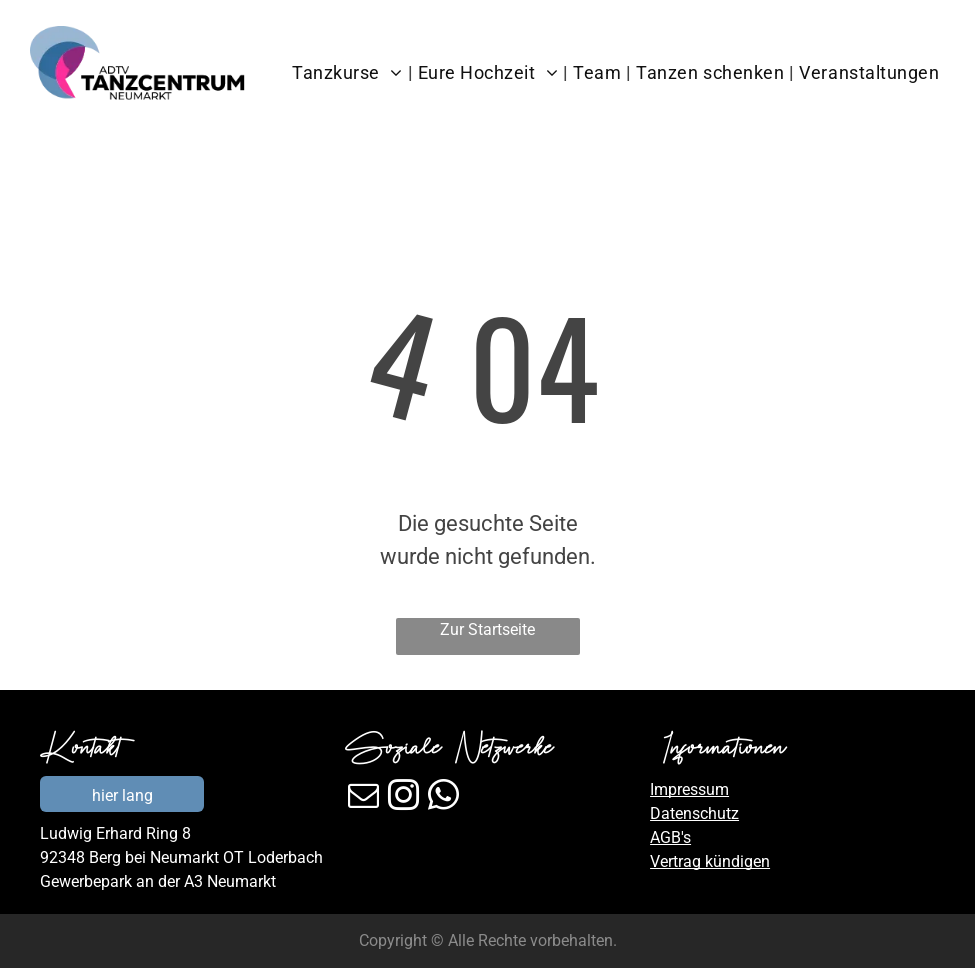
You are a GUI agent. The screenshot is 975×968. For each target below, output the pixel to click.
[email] (363, 798)
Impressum (689, 789)
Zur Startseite (487, 629)
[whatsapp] (443, 798)
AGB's (670, 837)
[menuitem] (349, 72)
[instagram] (403, 798)
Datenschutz (694, 813)
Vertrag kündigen (710, 861)
